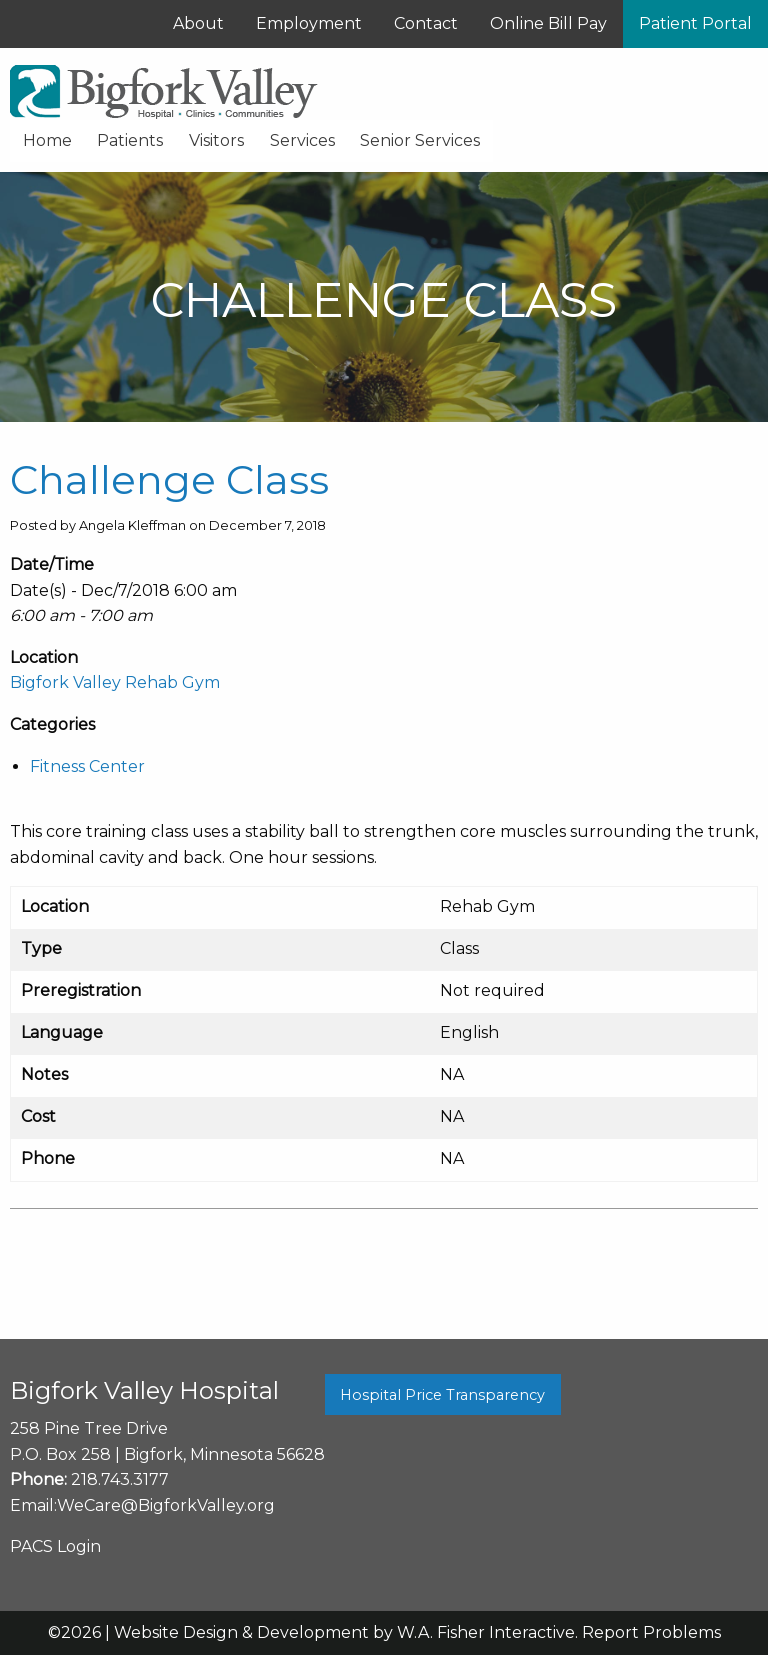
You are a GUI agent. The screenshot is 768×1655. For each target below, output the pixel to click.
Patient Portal (695, 23)
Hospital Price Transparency (442, 1395)
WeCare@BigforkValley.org (166, 1505)
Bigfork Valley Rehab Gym (115, 682)
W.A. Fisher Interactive (486, 1632)
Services (302, 140)
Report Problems (651, 1632)
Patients (130, 140)
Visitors (216, 140)
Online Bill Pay (548, 23)
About (198, 23)
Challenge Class (169, 479)
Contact (426, 23)
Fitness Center (87, 766)
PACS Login (55, 1546)
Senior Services (420, 140)
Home (47, 140)
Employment (309, 23)
